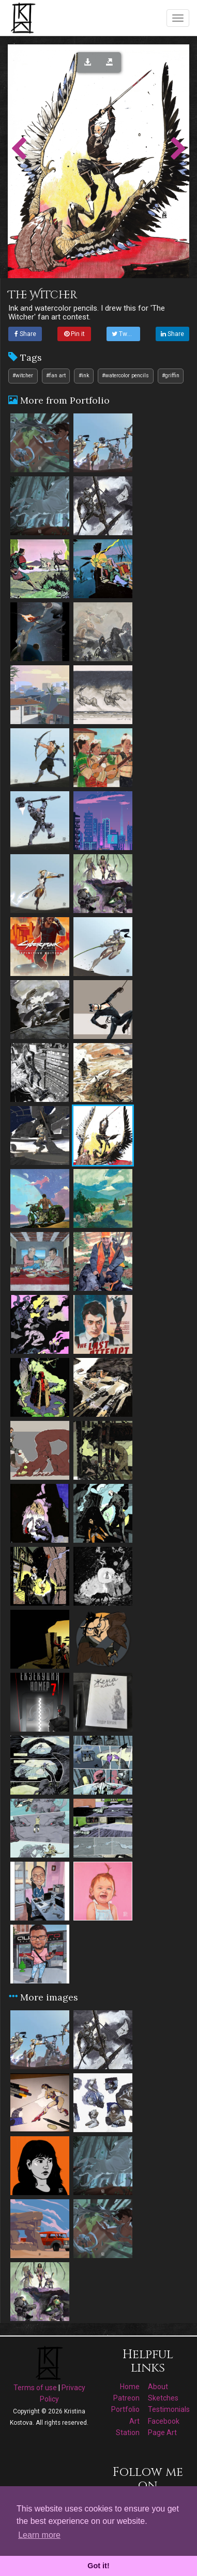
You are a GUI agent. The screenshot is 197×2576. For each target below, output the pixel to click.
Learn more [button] (39, 2535)
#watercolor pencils (125, 375)
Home (130, 2386)
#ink (84, 375)
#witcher (22, 375)
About (158, 2386)
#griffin (170, 375)
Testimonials (169, 2409)
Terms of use (35, 2387)
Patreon (126, 2398)
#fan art (56, 375)
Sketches (163, 2398)
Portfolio (125, 2409)
